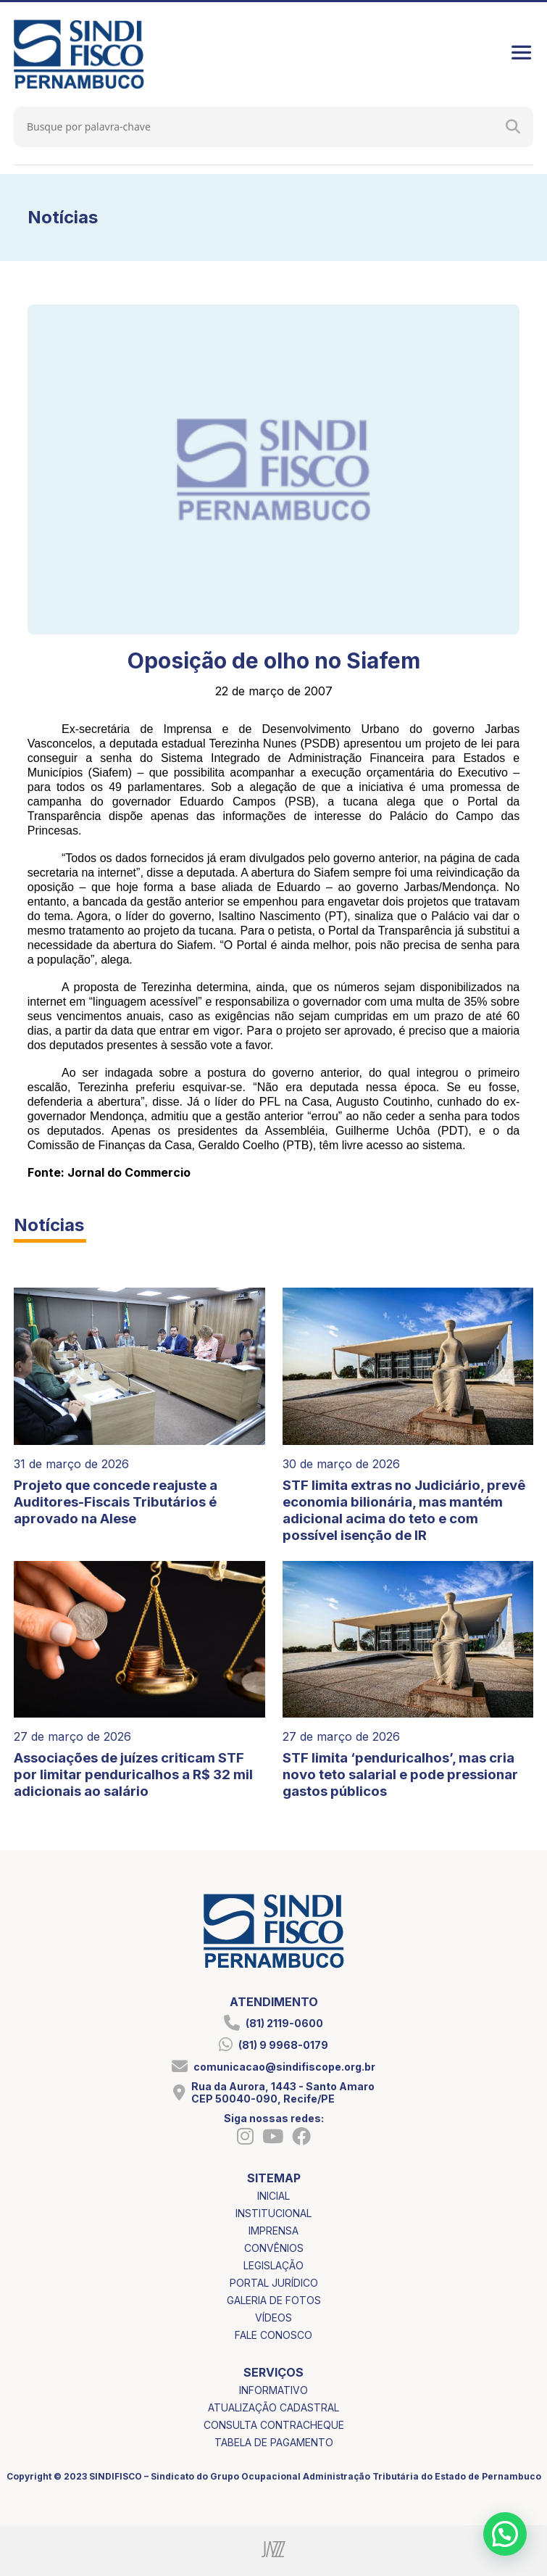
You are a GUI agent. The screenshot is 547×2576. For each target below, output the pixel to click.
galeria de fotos (274, 2300)
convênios (274, 2248)
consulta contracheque (274, 2425)
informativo (273, 2390)
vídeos (273, 2317)
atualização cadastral (273, 2407)
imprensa (273, 2230)
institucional (273, 2213)
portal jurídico (274, 2283)
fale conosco (273, 2335)
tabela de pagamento (273, 2442)
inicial (273, 2196)
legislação (273, 2265)
